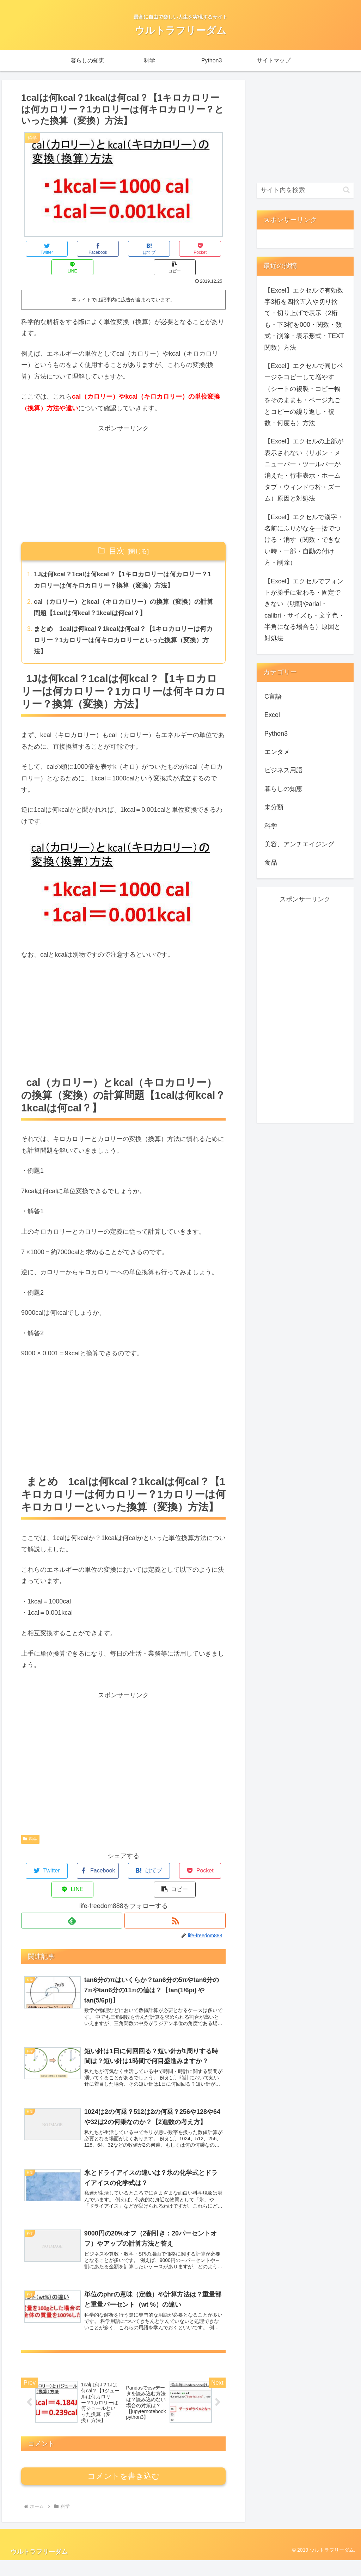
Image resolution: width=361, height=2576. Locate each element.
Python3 (276, 733)
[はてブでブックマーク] (106, 249)
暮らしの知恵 (283, 788)
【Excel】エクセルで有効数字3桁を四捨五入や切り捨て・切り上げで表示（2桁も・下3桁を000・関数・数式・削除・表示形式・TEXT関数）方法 (304, 319)
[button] (208, 249)
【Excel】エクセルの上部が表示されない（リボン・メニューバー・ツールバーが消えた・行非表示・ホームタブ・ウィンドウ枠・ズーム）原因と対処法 (303, 470)
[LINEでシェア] (174, 249)
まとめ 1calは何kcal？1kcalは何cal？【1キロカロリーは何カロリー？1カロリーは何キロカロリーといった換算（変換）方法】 (124, 623)
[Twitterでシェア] (38, 249)
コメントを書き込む (123, 2492)
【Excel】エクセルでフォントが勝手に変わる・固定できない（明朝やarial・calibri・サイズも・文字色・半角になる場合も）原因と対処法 (304, 610)
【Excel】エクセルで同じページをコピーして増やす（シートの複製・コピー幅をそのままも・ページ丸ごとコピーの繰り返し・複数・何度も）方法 (303, 394)
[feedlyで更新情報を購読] (71, 1885)
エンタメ (277, 751)
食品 (270, 862)
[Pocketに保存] (140, 249)
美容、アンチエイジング (299, 844)
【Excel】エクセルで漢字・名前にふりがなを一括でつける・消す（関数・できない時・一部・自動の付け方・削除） (303, 540)
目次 (116, 532)
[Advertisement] (123, 465)
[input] (305, 190)
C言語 (273, 696)
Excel (272, 714)
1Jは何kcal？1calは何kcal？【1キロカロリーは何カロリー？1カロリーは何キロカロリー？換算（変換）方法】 (123, 562)
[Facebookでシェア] (72, 249)
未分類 (273, 807)
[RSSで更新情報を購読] (175, 1885)
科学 (30, 1822)
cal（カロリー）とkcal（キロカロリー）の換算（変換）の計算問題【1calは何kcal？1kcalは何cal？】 (124, 590)
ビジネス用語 (283, 770)
